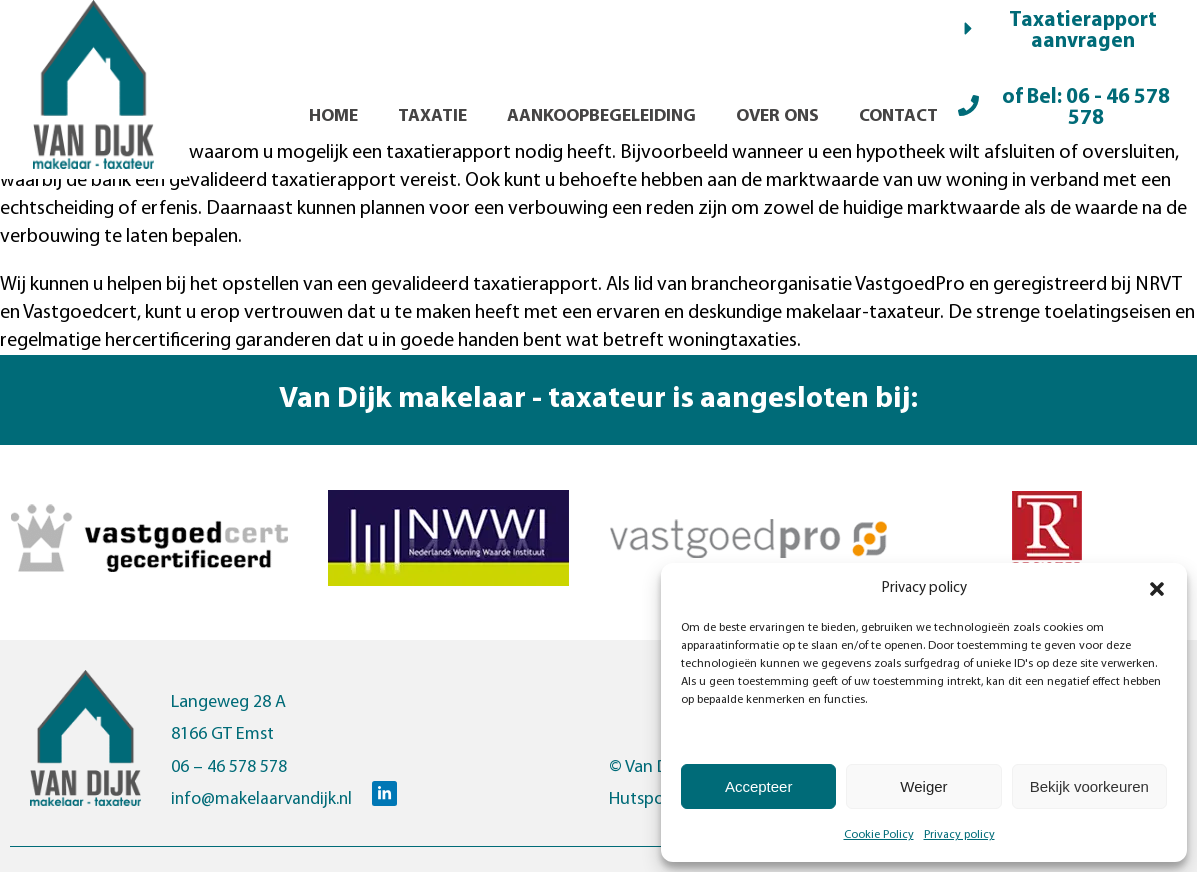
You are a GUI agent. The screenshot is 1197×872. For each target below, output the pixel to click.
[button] (1157, 589)
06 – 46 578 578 (229, 767)
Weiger (923, 786)
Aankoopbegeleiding (601, 116)
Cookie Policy (879, 835)
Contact (898, 116)
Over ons (777, 116)
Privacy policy (959, 835)
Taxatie (432, 116)
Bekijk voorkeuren (1089, 786)
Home (333, 116)
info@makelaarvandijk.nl (264, 799)
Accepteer (759, 786)
